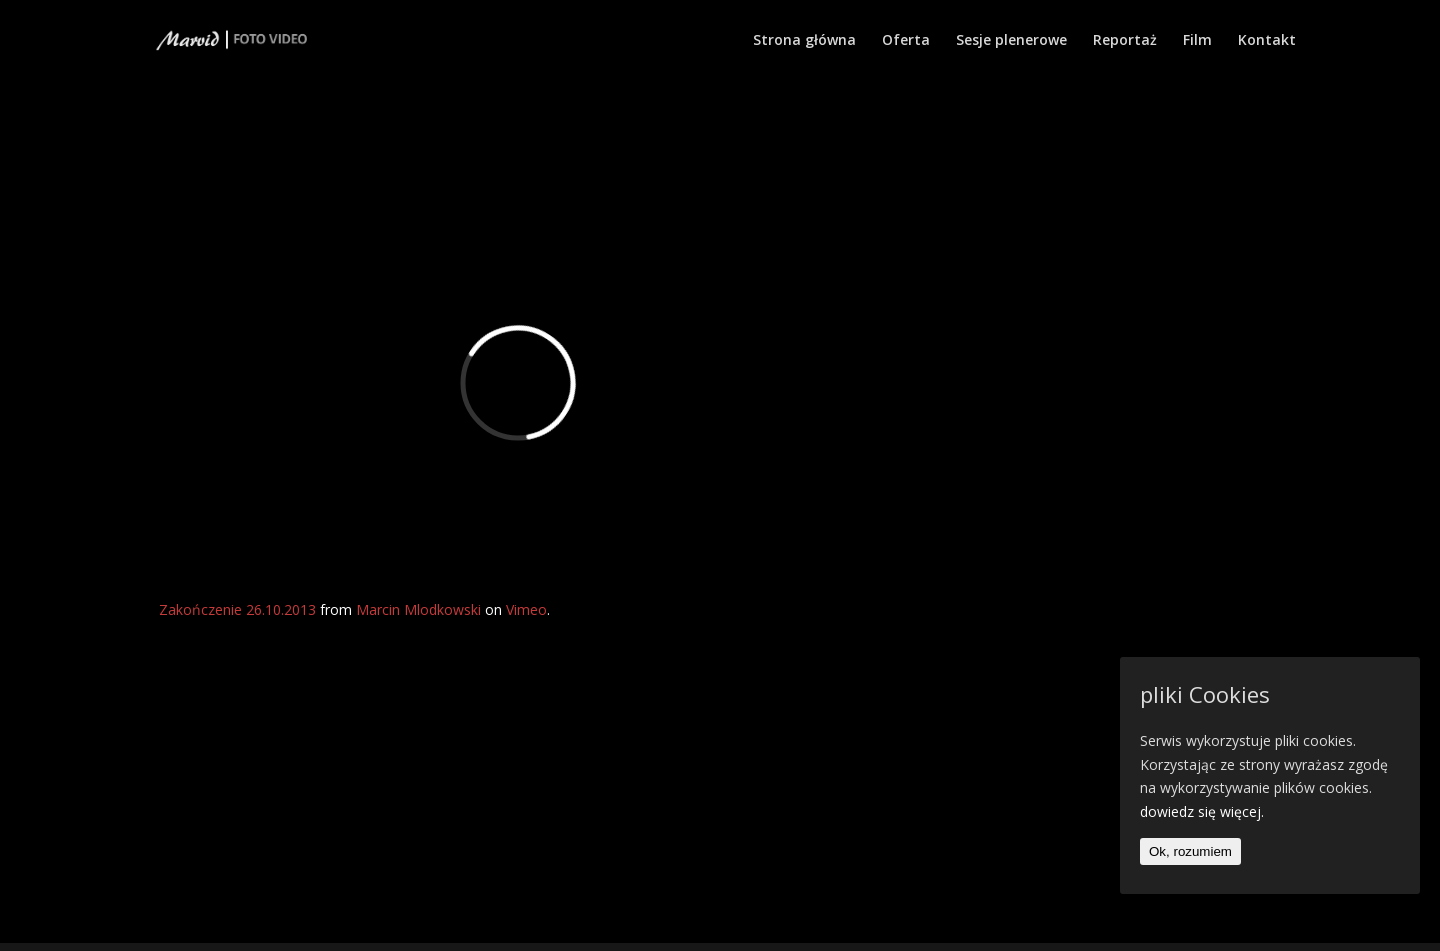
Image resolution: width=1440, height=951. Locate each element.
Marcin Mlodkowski (418, 609)
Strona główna (804, 41)
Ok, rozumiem (1190, 851)
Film (1197, 41)
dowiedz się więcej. (1202, 811)
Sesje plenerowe (1011, 41)
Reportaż (1125, 41)
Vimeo (526, 609)
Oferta (906, 41)
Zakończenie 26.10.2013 (237, 609)
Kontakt (1267, 41)
